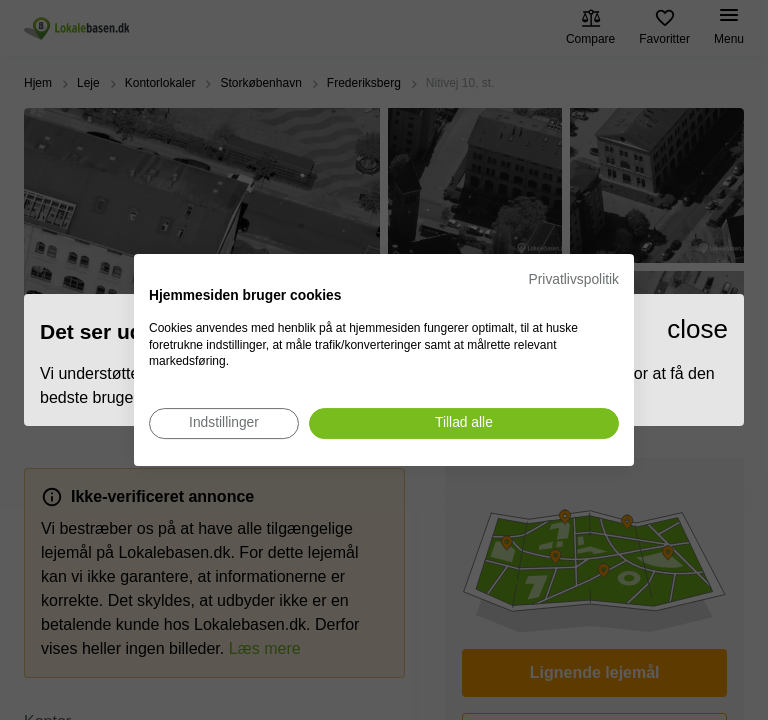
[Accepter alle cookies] (464, 423)
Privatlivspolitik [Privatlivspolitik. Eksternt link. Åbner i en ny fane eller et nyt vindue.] (574, 279)
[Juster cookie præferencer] (224, 423)
